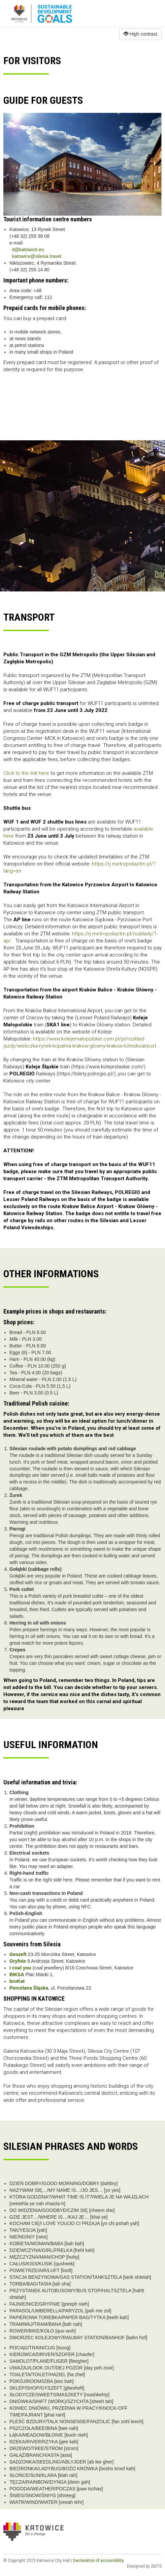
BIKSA (16, 1974)
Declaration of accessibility (98, 2560)
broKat (17, 1981)
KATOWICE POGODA (82, 405)
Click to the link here (26, 773)
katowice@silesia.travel (36, 256)
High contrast (140, 34)
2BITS (156, 2566)
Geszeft (18, 1954)
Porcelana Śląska (28, 1988)
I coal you (20, 1967)
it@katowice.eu (28, 249)
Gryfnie (17, 1961)
